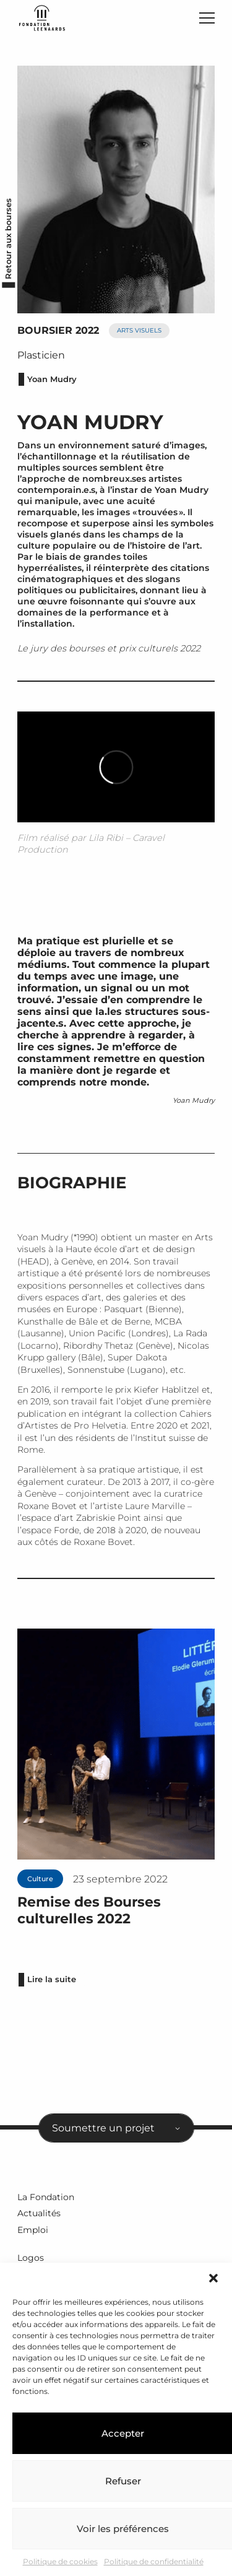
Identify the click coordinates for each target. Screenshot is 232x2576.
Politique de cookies (60, 2561)
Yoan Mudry (52, 379)
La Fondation (45, 2197)
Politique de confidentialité (154, 2561)
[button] (213, 2278)
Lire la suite (51, 1979)
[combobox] (116, 2128)
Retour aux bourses (8, 238)
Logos (30, 2257)
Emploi (32, 2229)
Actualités (39, 2213)
